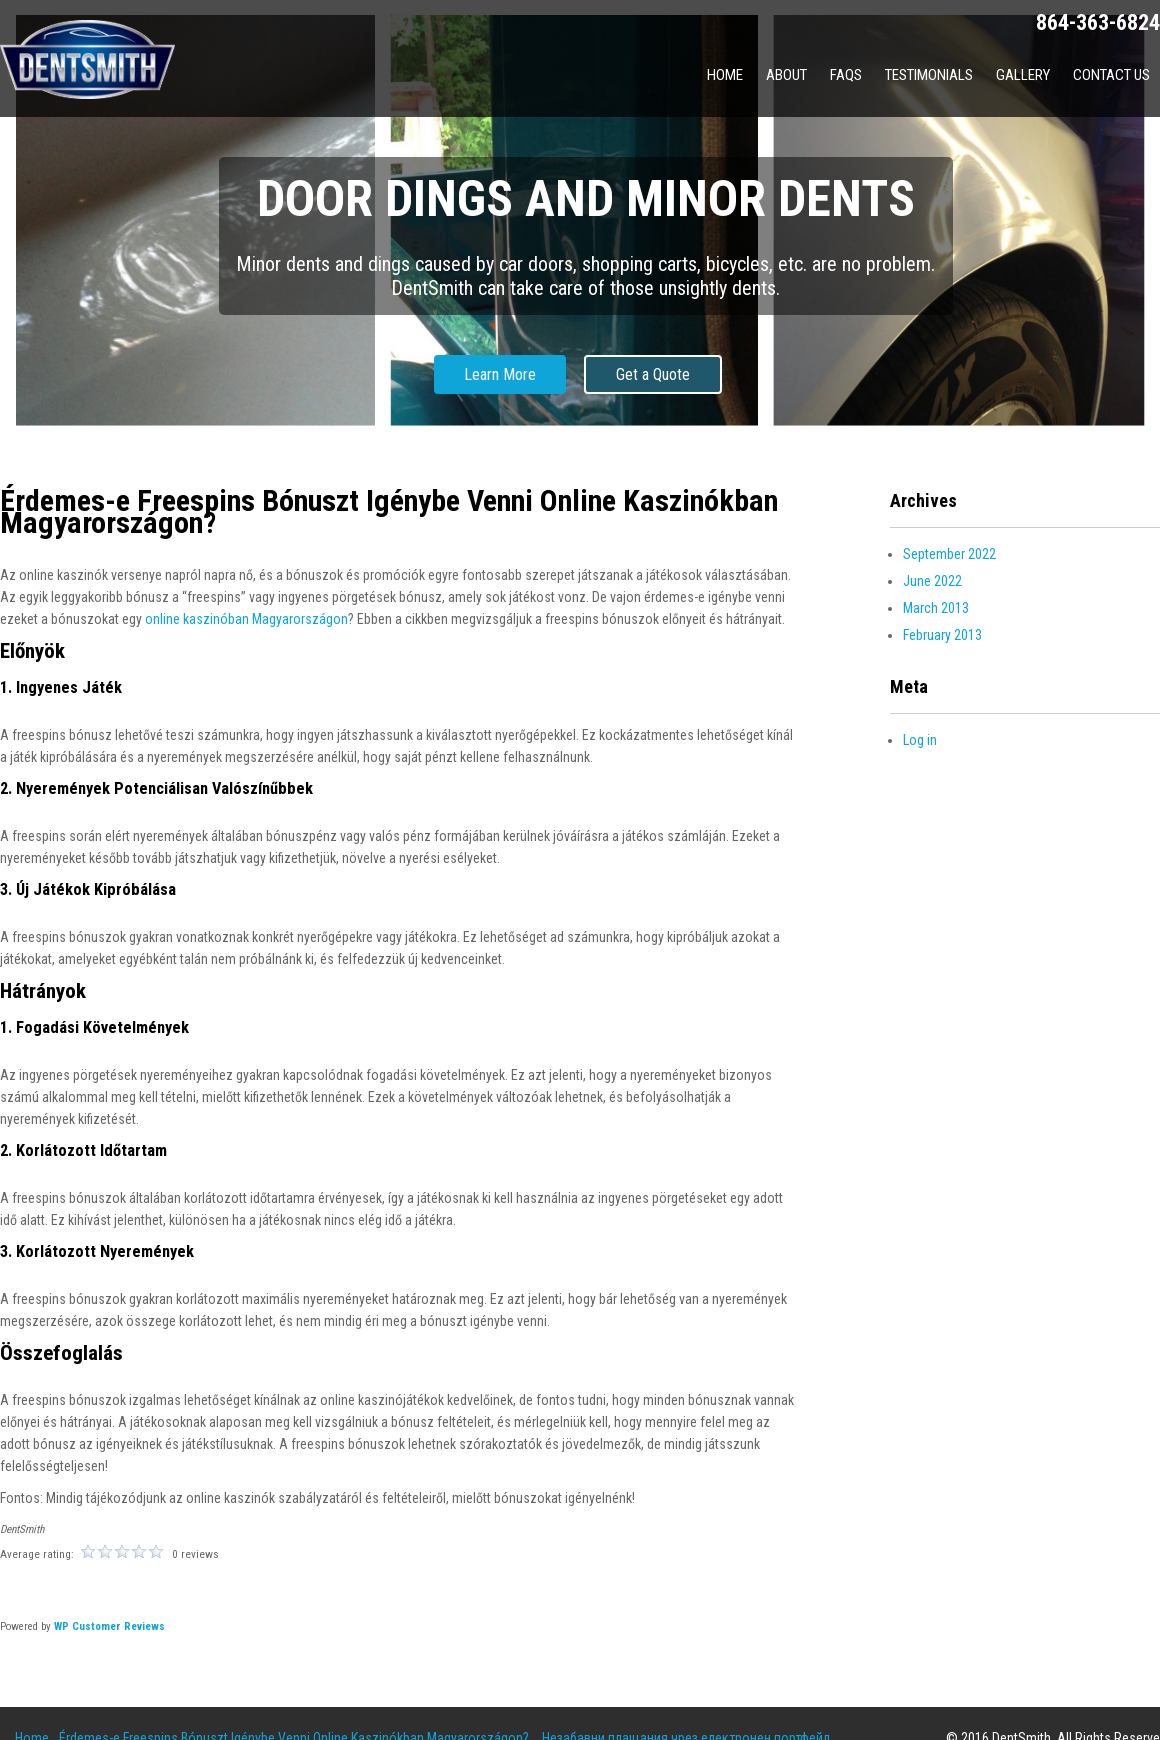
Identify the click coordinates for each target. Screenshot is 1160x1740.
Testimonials (929, 75)
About (786, 75)
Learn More (500, 374)
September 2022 (949, 554)
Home (725, 75)
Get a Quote (653, 374)
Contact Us (1111, 75)
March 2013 (936, 608)
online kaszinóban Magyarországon (246, 619)
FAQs (846, 75)
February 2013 (942, 635)
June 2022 (932, 581)
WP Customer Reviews (109, 1626)
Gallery (1023, 75)
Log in (920, 740)
